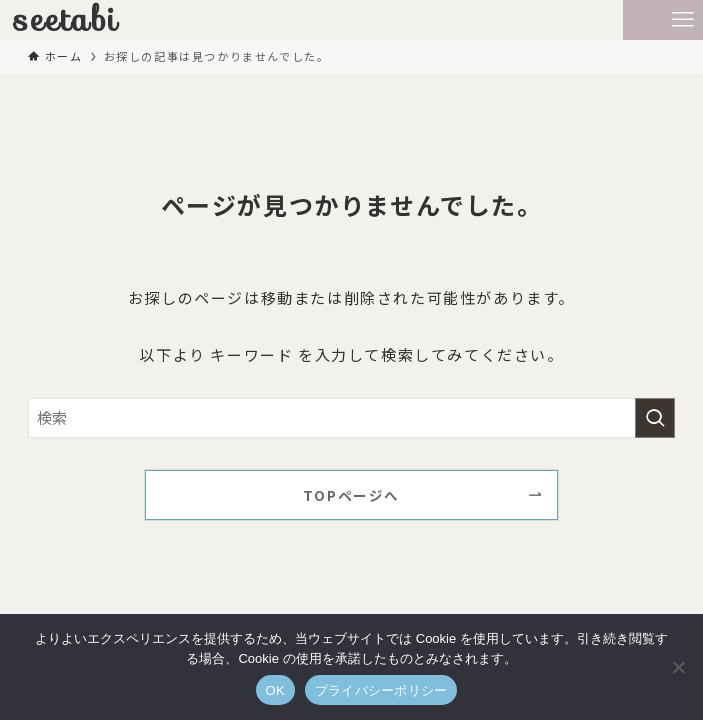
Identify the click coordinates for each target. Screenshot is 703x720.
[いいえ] (678, 667)
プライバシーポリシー (381, 690)
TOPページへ (351, 495)
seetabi (66, 20)
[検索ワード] (351, 418)
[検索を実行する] (655, 418)
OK (275, 690)
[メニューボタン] (683, 20)
